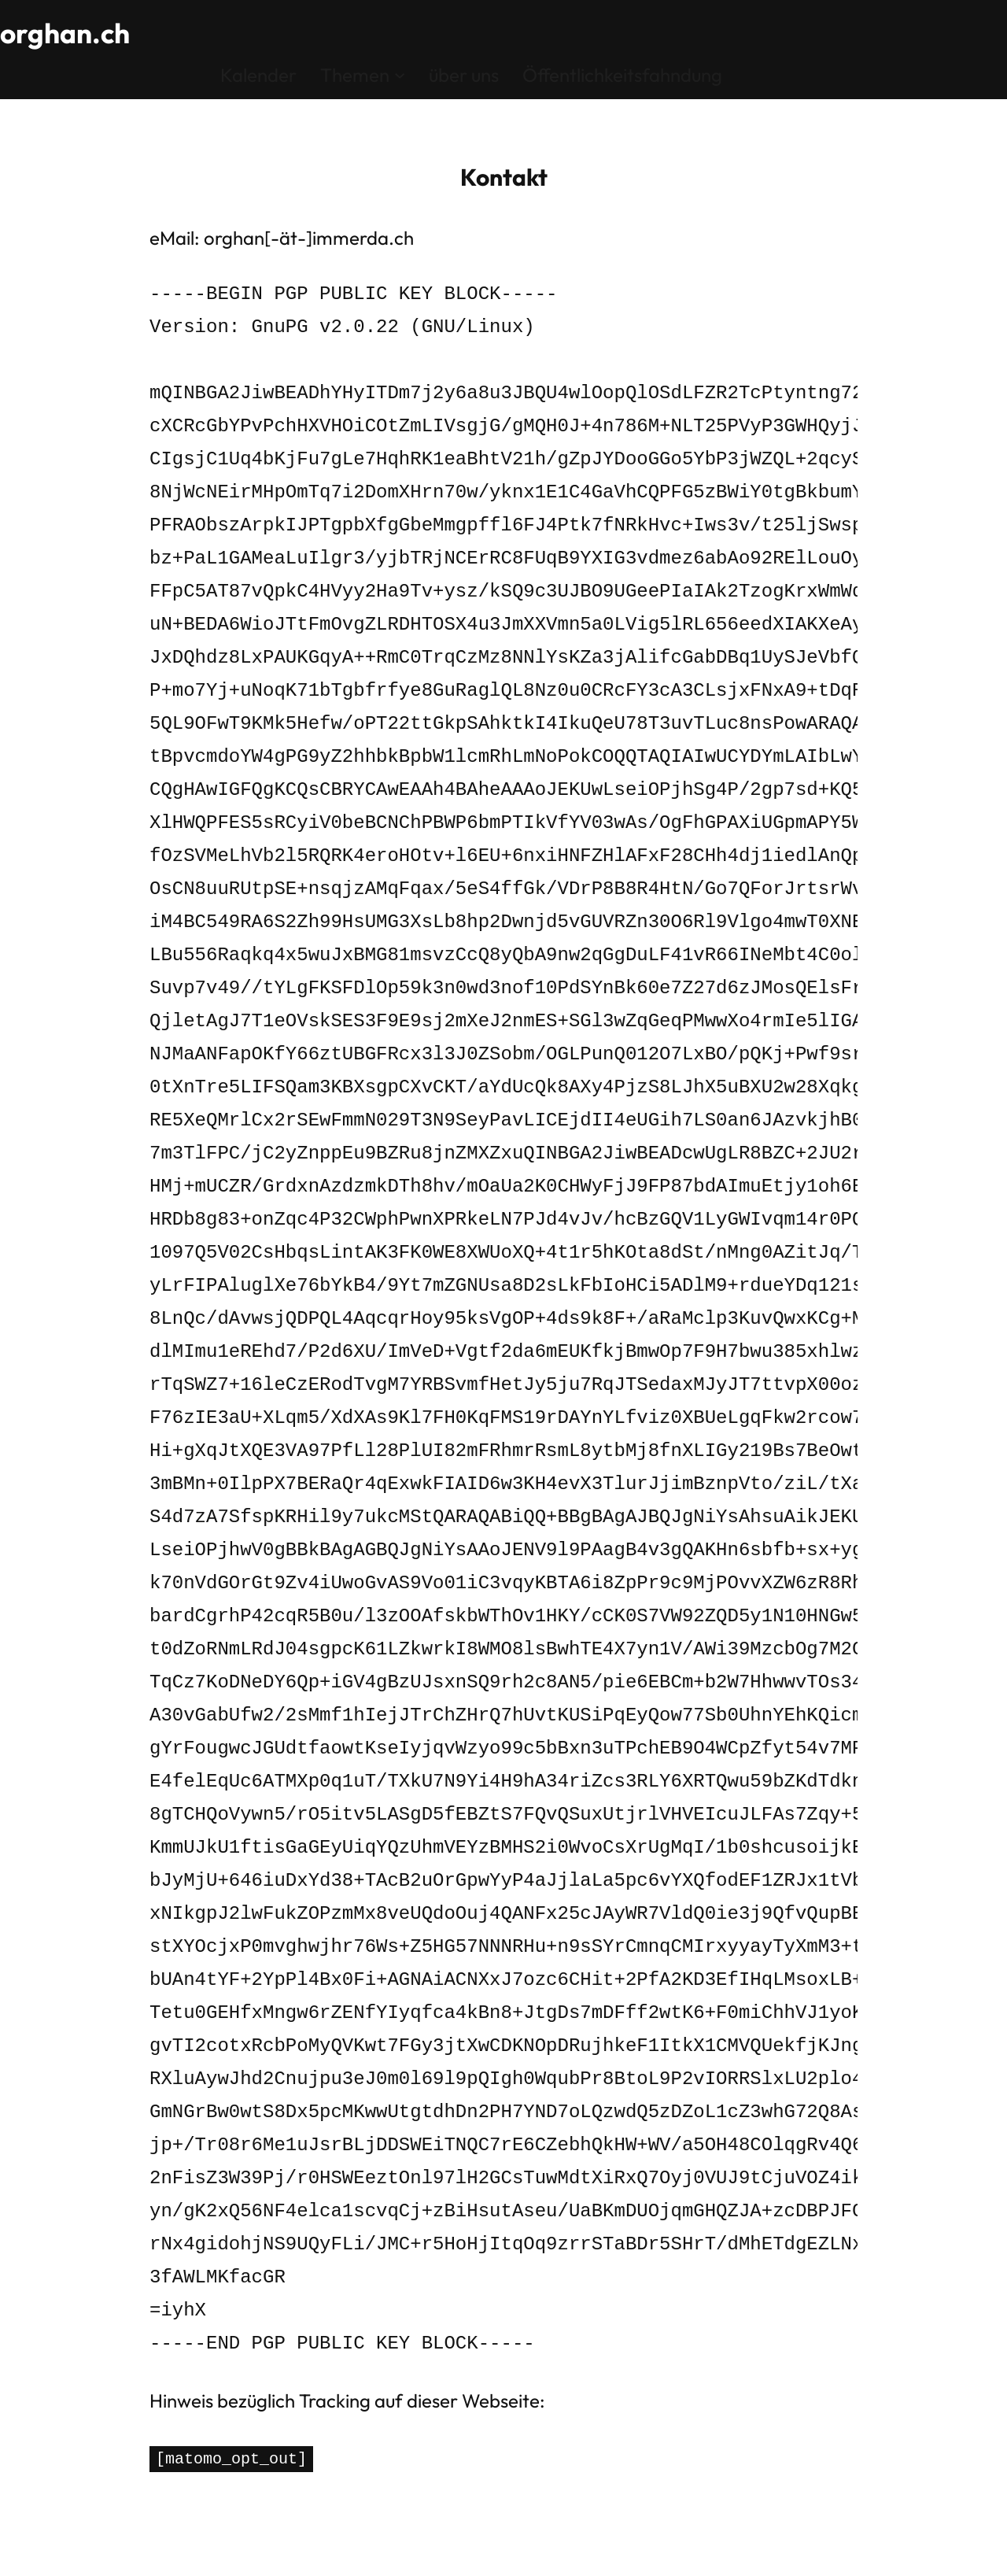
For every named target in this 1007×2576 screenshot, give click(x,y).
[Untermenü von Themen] (399, 73)
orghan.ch (67, 32)
